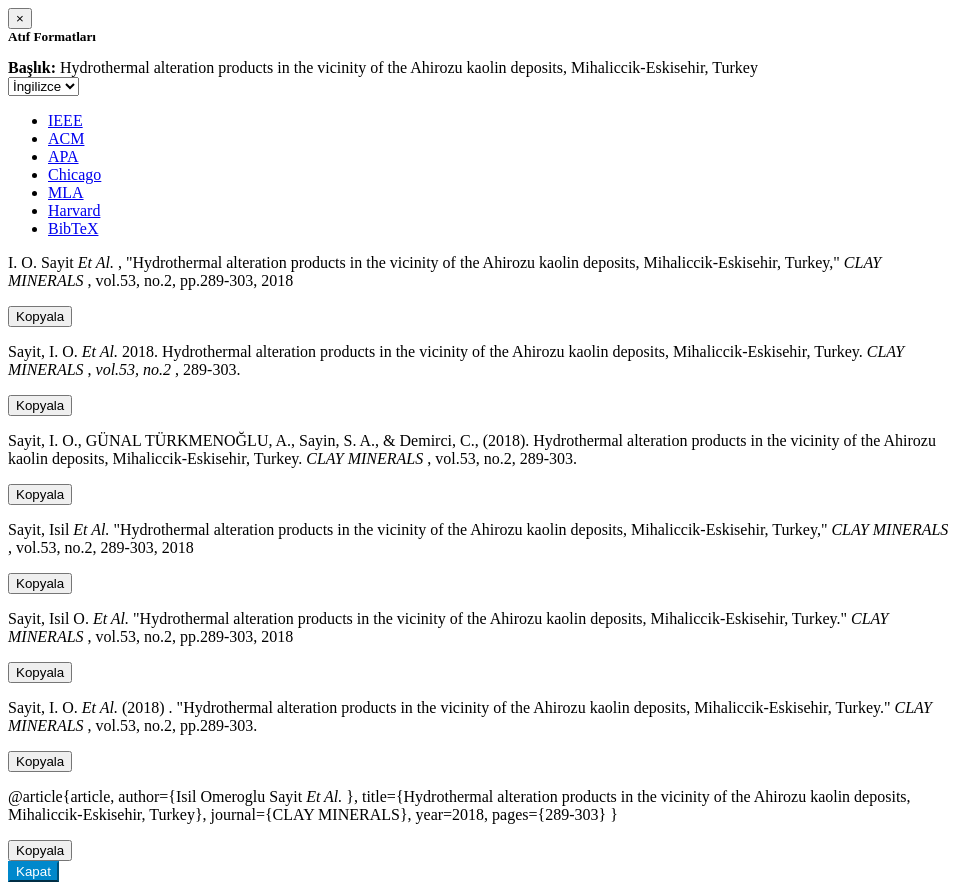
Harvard (74, 210)
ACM (66, 138)
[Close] (20, 18)
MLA (66, 192)
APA (63, 156)
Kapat (33, 871)
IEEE (65, 120)
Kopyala (40, 316)
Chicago (74, 174)
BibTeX (73, 228)
